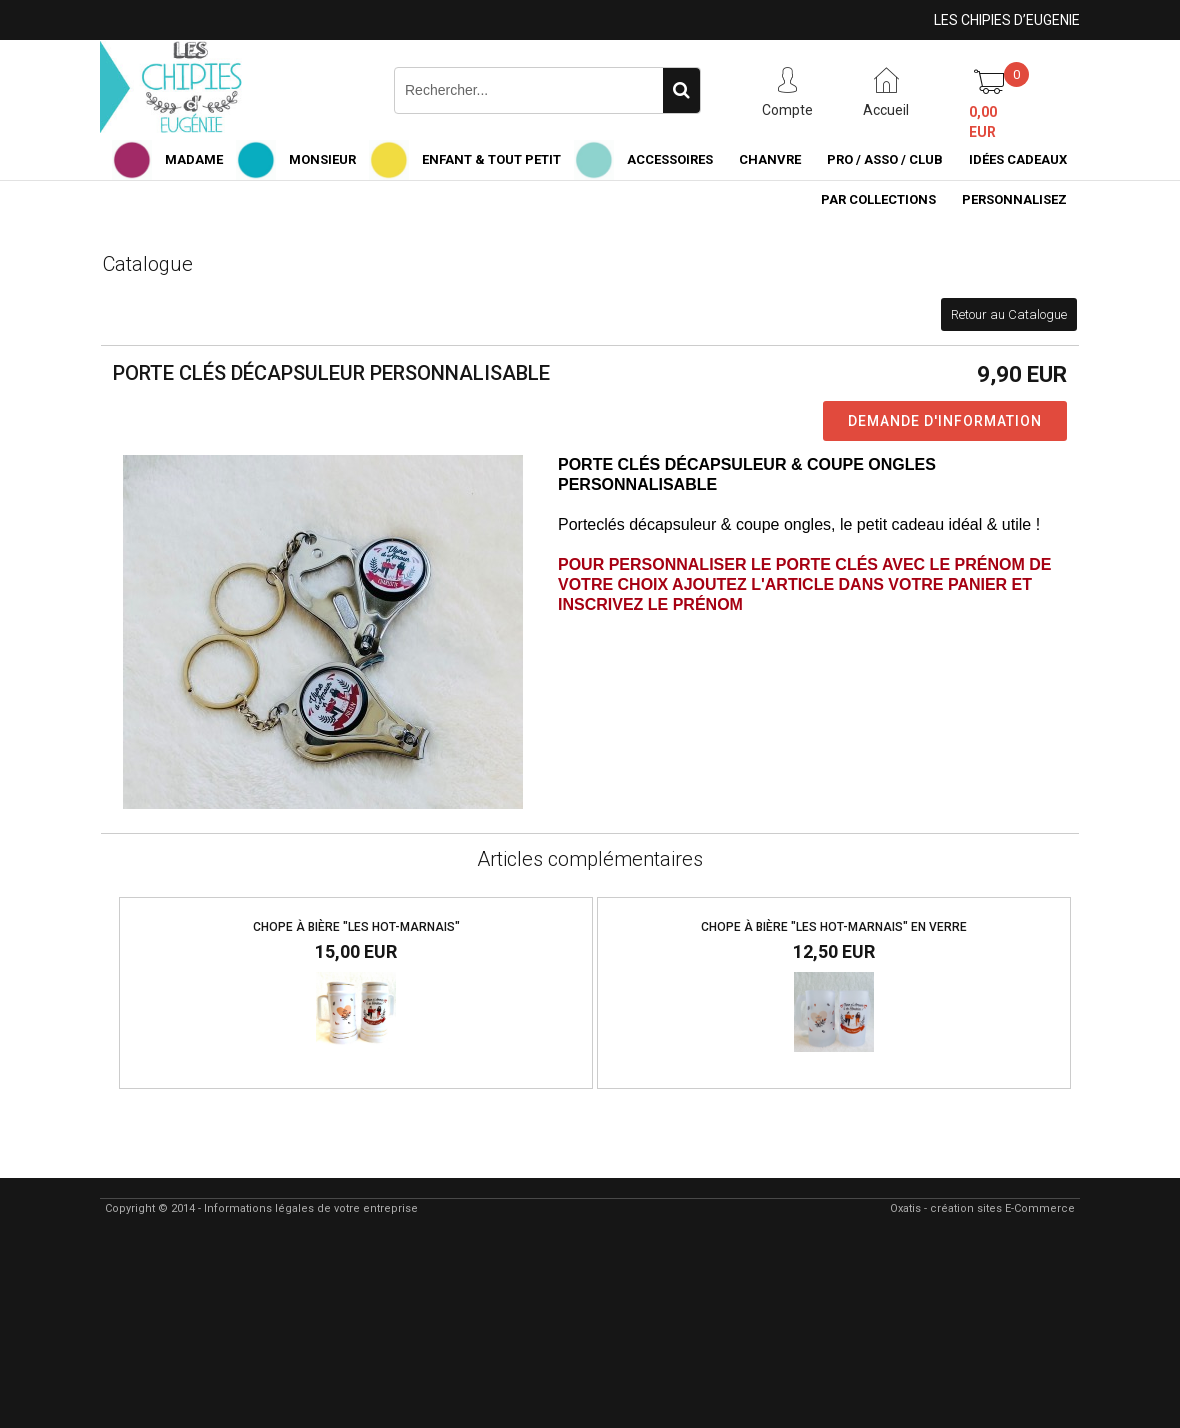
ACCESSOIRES (670, 159)
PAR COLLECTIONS (878, 199)
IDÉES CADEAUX (1018, 159)
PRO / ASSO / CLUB (885, 159)
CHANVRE (770, 159)
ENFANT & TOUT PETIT (491, 159)
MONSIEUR (322, 159)
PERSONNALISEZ (1014, 199)
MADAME (194, 159)
